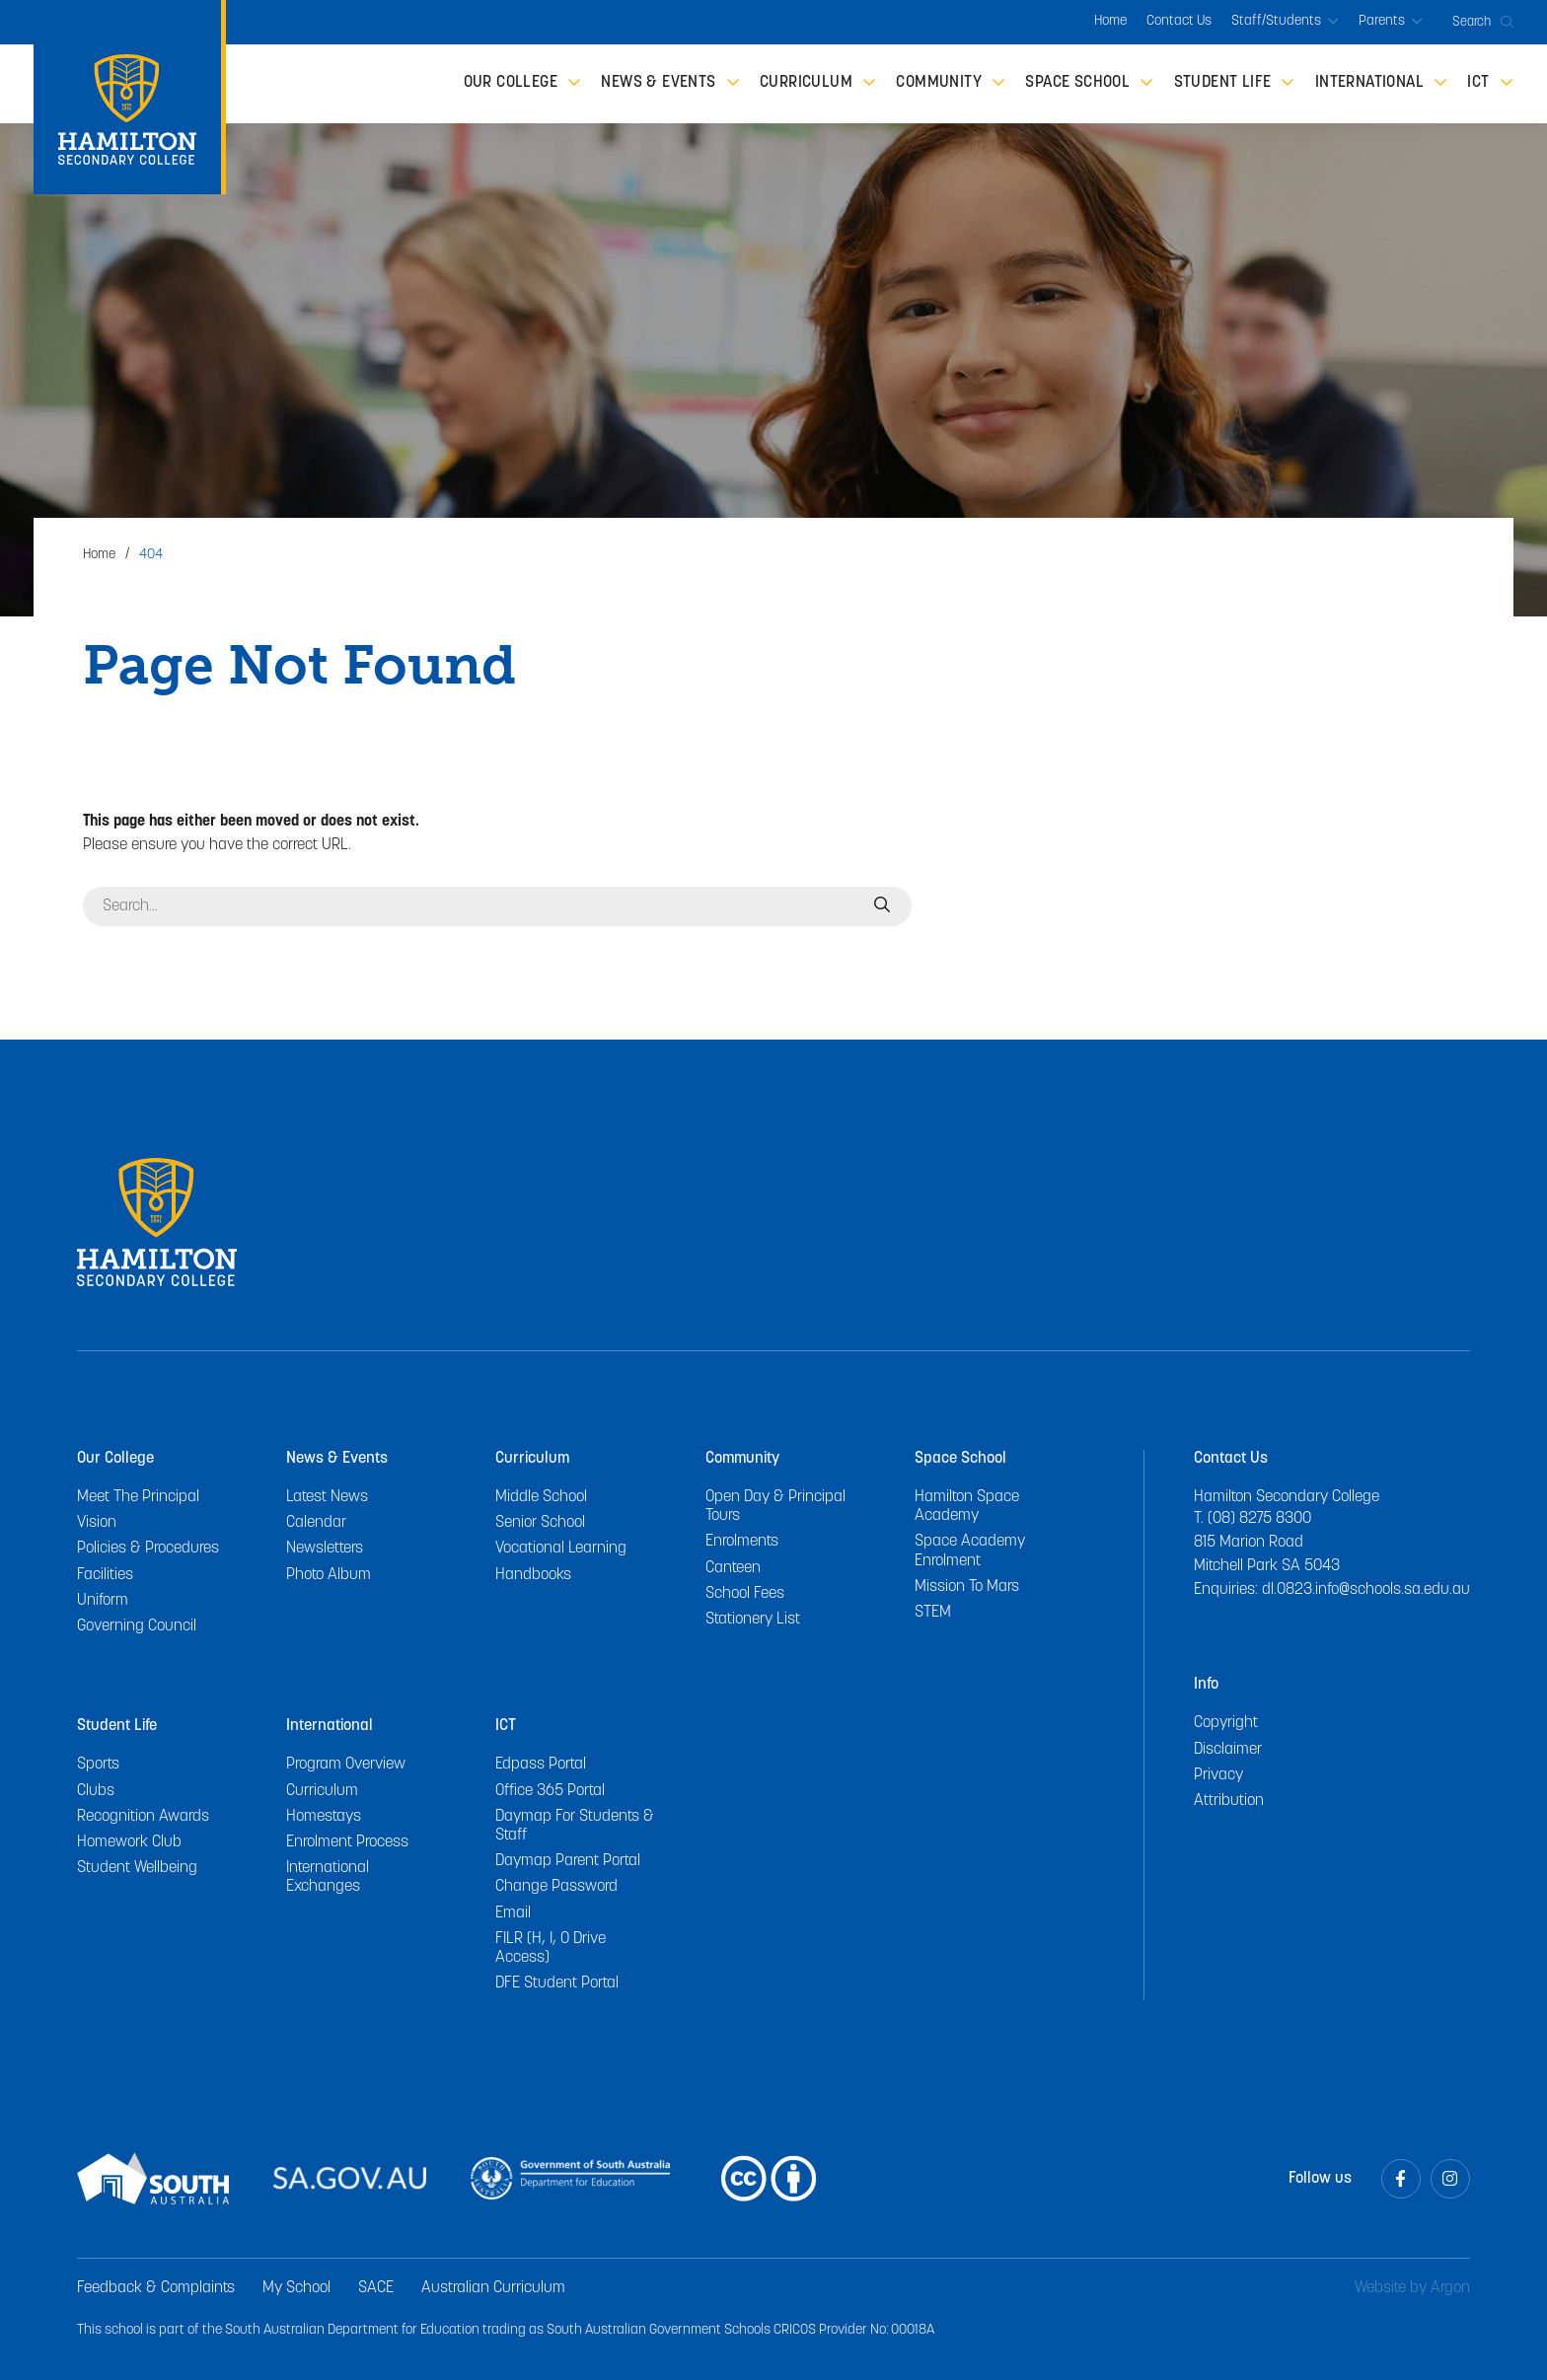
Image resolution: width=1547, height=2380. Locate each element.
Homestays (323, 1817)
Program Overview (345, 1764)
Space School (960, 1459)
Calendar (316, 1523)
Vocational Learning (560, 1548)
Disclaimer (1228, 1750)
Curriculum (532, 1459)
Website (1380, 2288)
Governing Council (136, 1626)
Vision (96, 1523)
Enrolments (741, 1542)
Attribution (1229, 1801)
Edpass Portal (540, 1764)
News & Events (337, 1459)
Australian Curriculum (493, 2288)
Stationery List (752, 1619)
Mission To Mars (967, 1587)
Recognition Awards (143, 1817)
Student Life (117, 1726)
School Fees (744, 1594)
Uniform (102, 1601)
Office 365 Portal (550, 1791)
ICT (505, 1726)
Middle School (541, 1497)
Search (1482, 22)
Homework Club (129, 1842)
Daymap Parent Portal (567, 1861)
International (329, 1726)
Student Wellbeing (137, 1868)
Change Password (556, 1887)
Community (742, 1459)
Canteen (733, 1568)
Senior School (540, 1523)
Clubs (95, 1791)
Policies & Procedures (148, 1548)
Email (513, 1913)
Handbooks (533, 1575)
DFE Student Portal (557, 1983)
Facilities (105, 1575)
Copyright (1226, 1723)
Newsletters (324, 1548)
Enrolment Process (347, 1842)
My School (296, 2288)
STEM (933, 1613)
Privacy (1218, 1775)
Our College (115, 1459)
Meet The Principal (138, 1497)
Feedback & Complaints (156, 2288)
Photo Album (328, 1575)
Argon (1450, 2288)
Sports (98, 1764)
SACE (376, 2288)
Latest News (327, 1497)
